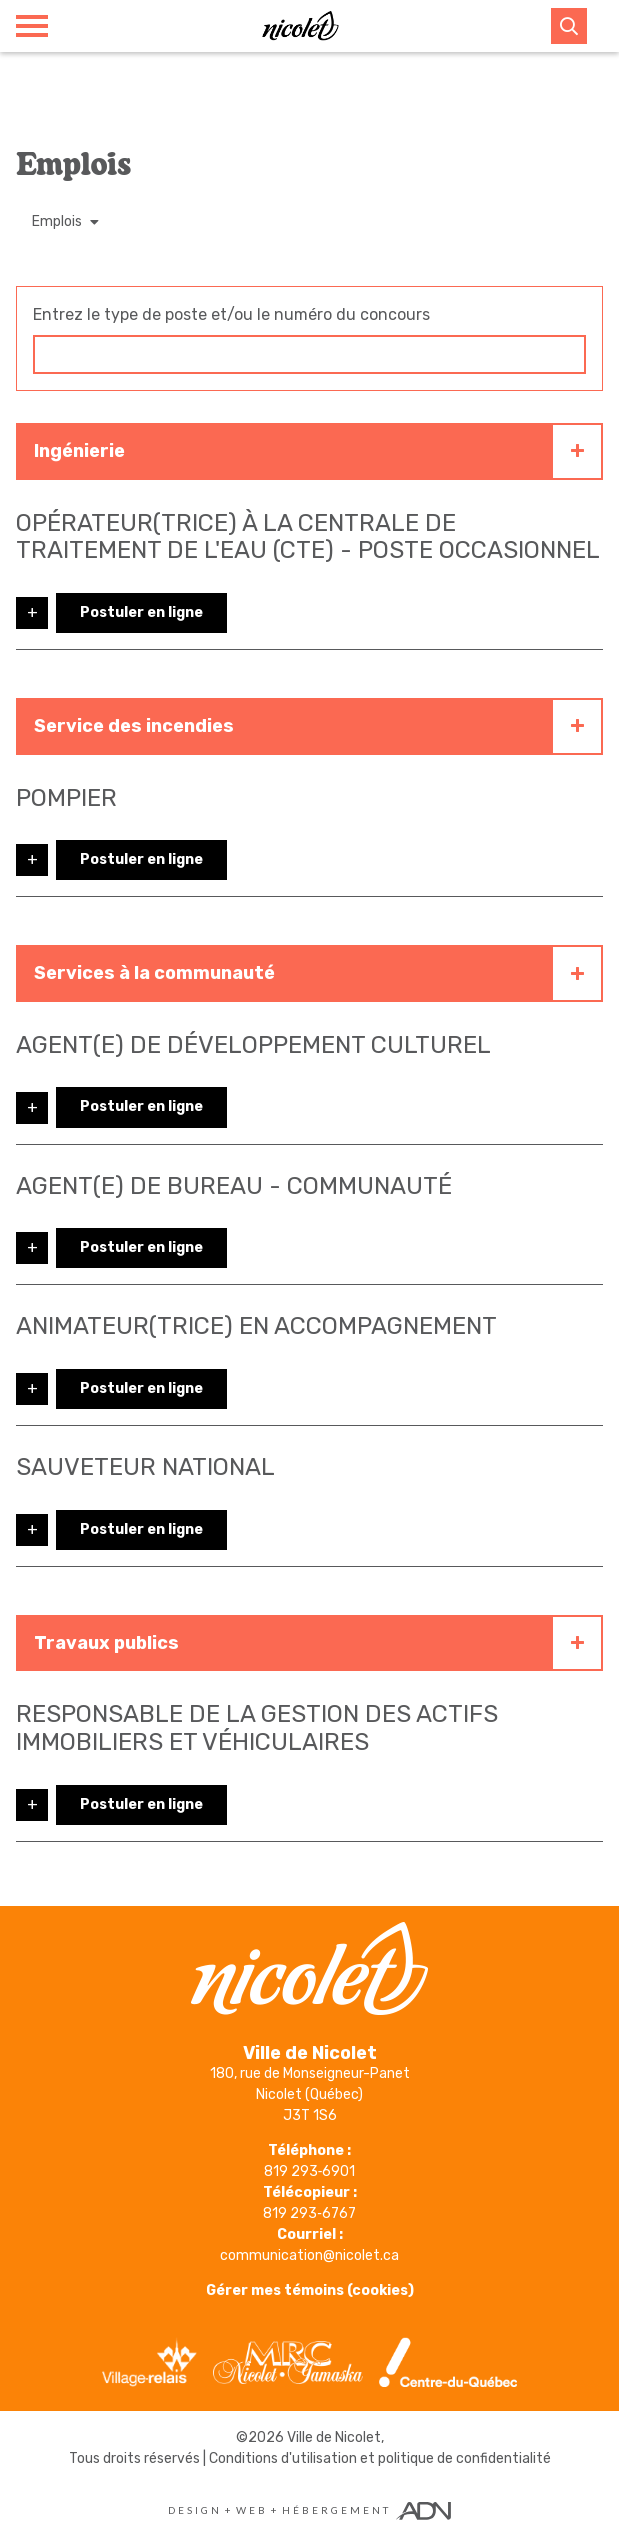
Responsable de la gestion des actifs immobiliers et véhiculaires (257, 1728)
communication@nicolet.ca (309, 2255)
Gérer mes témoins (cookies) (310, 2290)
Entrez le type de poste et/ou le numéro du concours (231, 314)
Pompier (66, 798)
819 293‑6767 (309, 2213)
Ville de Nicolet (334, 2437)
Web (252, 2510)
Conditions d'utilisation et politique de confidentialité (380, 2458)
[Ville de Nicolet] (300, 26)
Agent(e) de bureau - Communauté (234, 1186)
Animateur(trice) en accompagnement (256, 1326)
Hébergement (336, 2510)
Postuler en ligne (141, 612)
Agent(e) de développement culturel (253, 1045)
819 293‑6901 (310, 2171)
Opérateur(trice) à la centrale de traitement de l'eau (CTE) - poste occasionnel (308, 537)
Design (195, 2510)
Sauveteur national (145, 1467)
